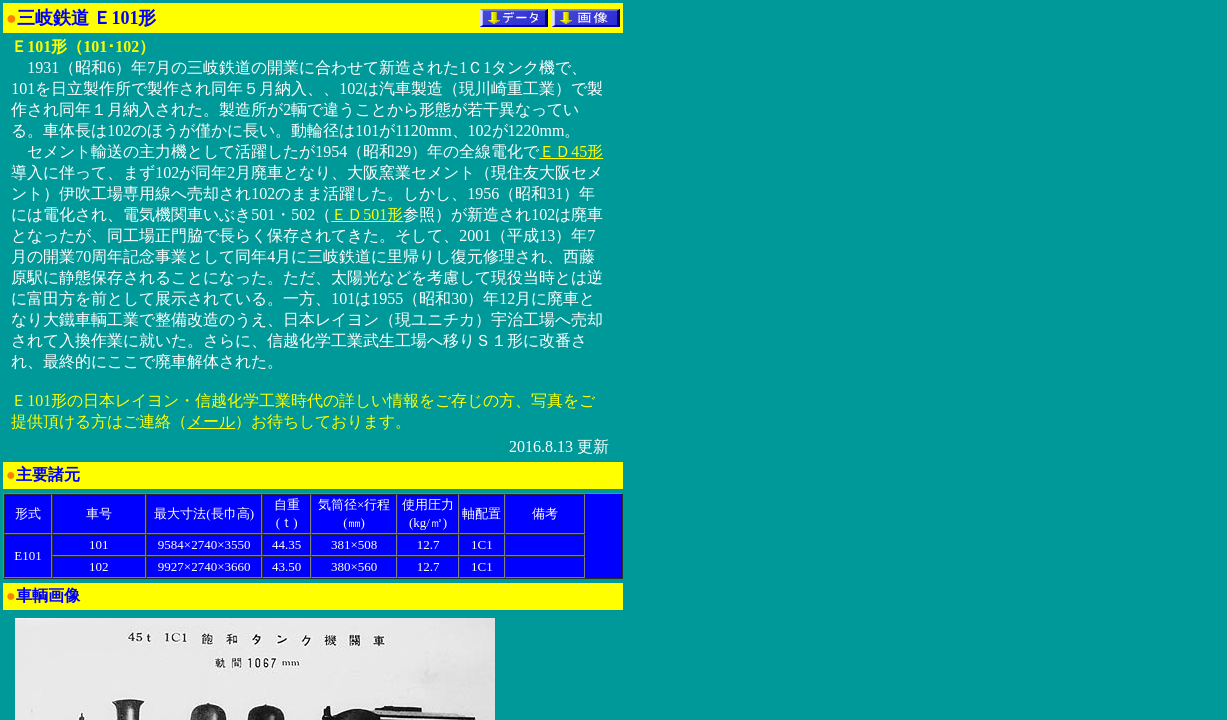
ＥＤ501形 (367, 214)
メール (211, 421)
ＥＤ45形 (571, 151)
